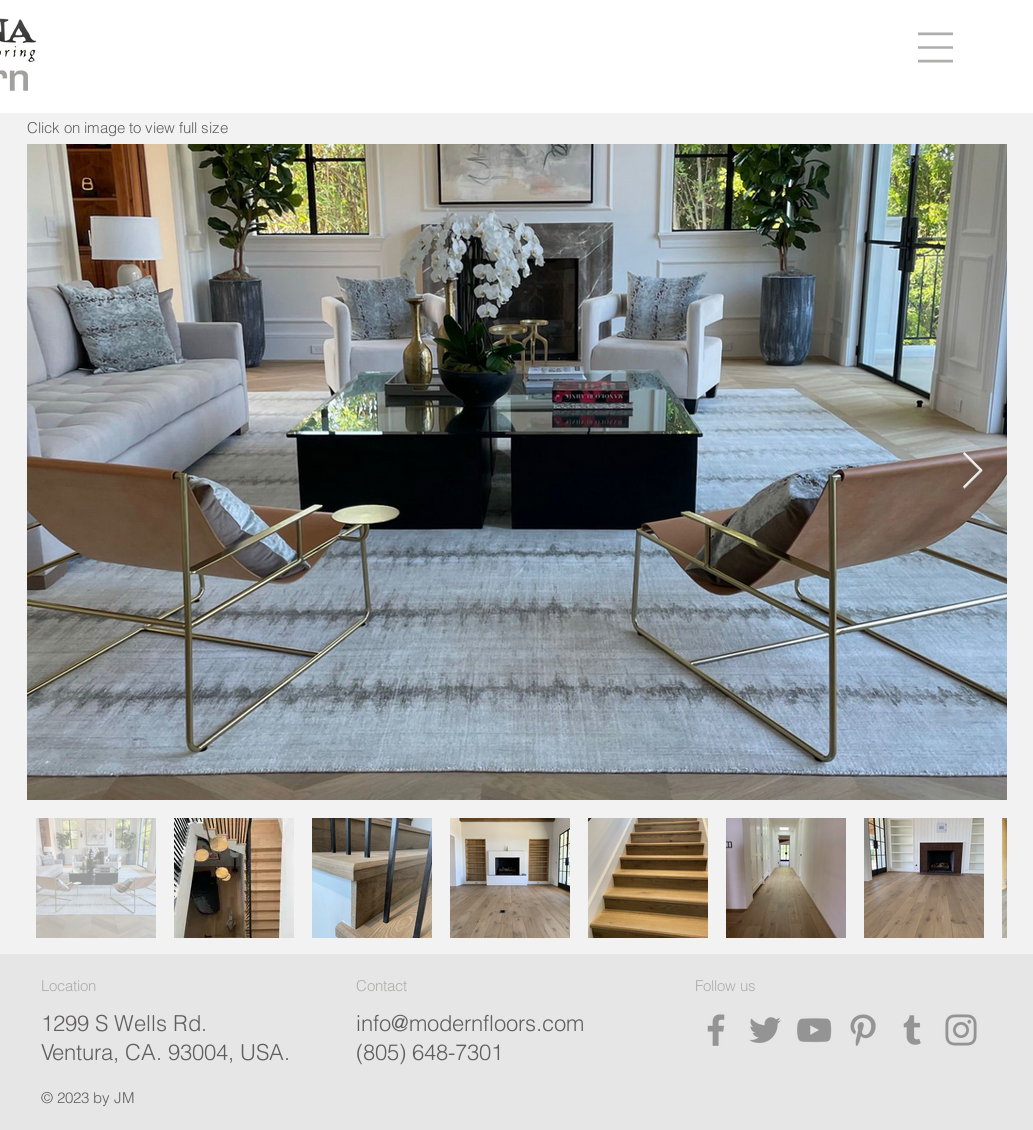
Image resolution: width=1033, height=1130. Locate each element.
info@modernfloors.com (470, 1023)
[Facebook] (716, 1030)
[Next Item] (972, 471)
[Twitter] (765, 1030)
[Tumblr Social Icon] (912, 1030)
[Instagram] (961, 1030)
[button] (935, 47)
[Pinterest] (863, 1030)
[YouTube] (814, 1030)
